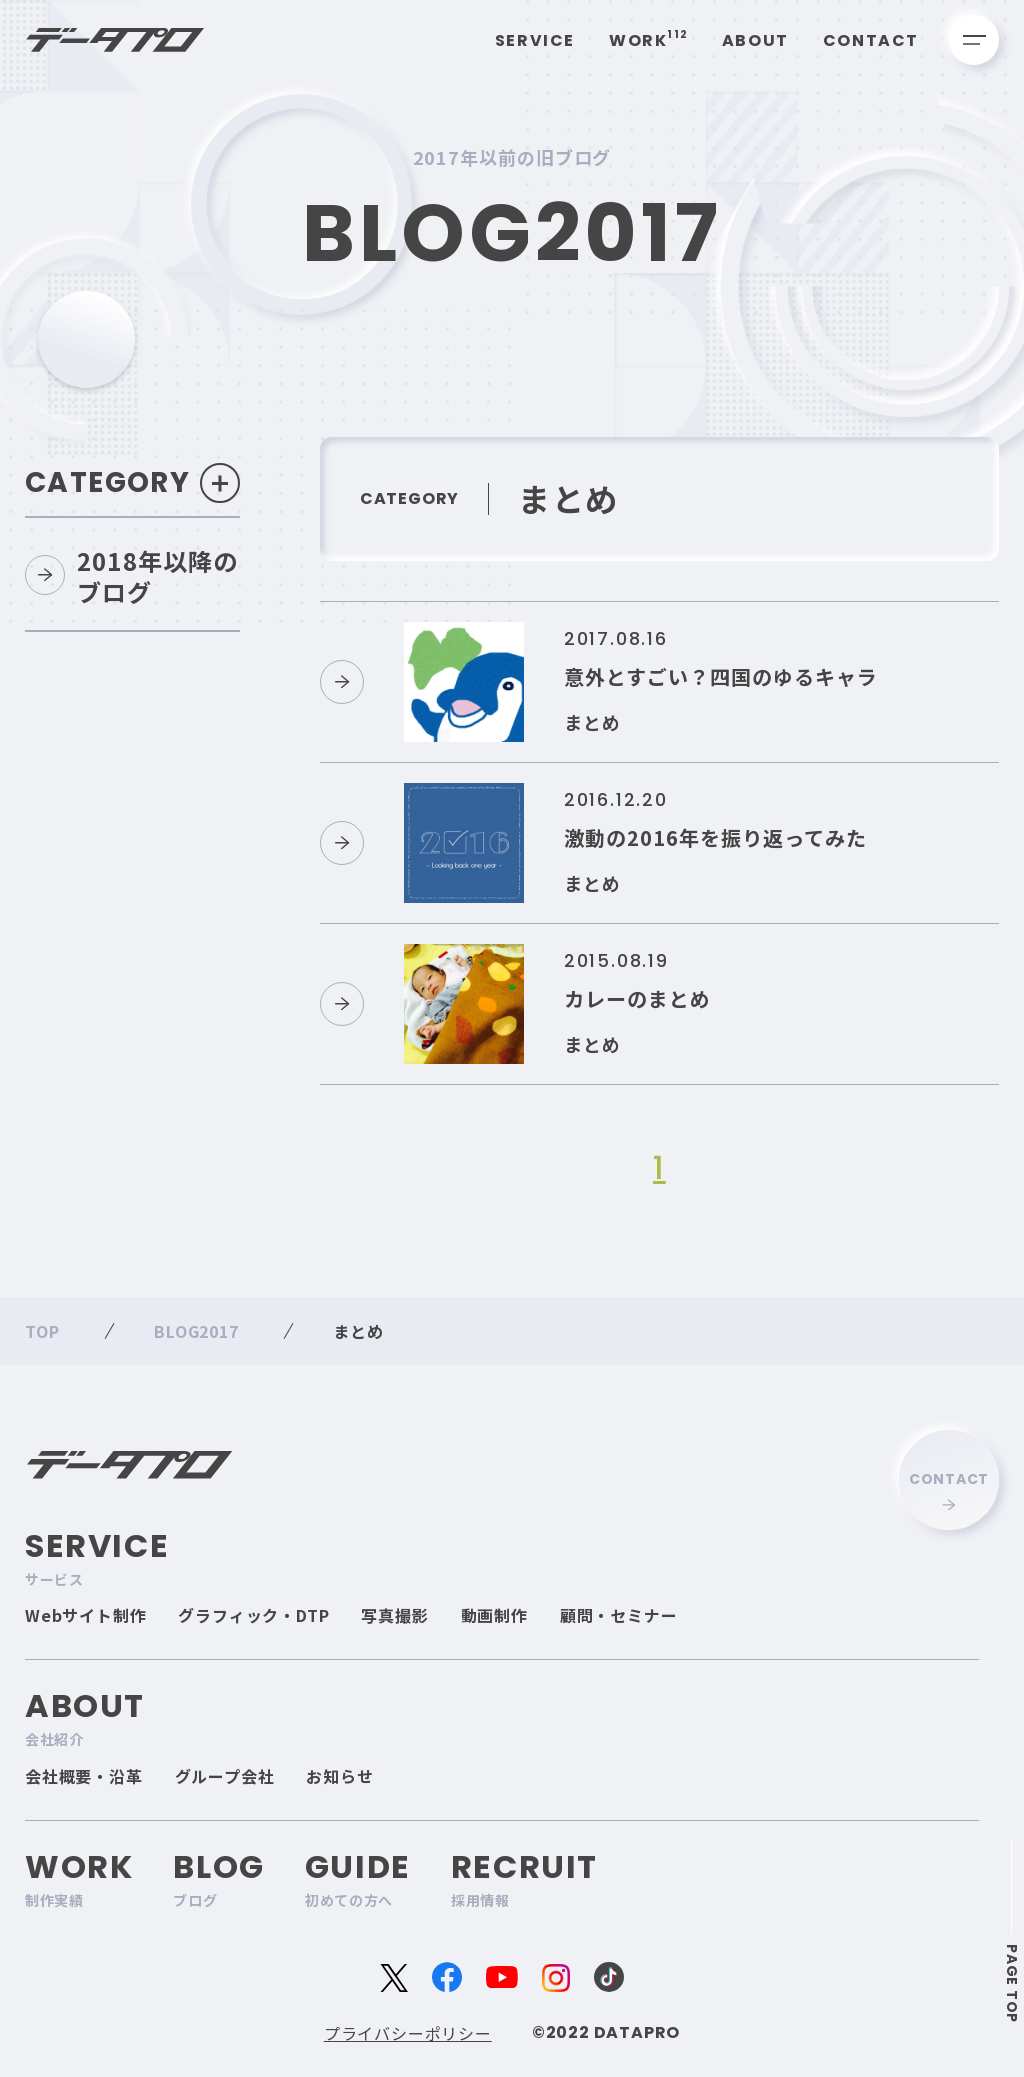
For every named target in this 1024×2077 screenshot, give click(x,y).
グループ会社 (225, 1776)
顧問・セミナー (619, 1615)
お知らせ (339, 1776)
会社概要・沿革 (84, 1776)
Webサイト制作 (85, 1615)
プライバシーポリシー (408, 2033)
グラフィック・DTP (253, 1615)
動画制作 (494, 1615)
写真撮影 (394, 1615)
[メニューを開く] (974, 40)
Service (535, 40)
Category (133, 483)
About (755, 40)
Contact (871, 40)
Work (648, 40)
